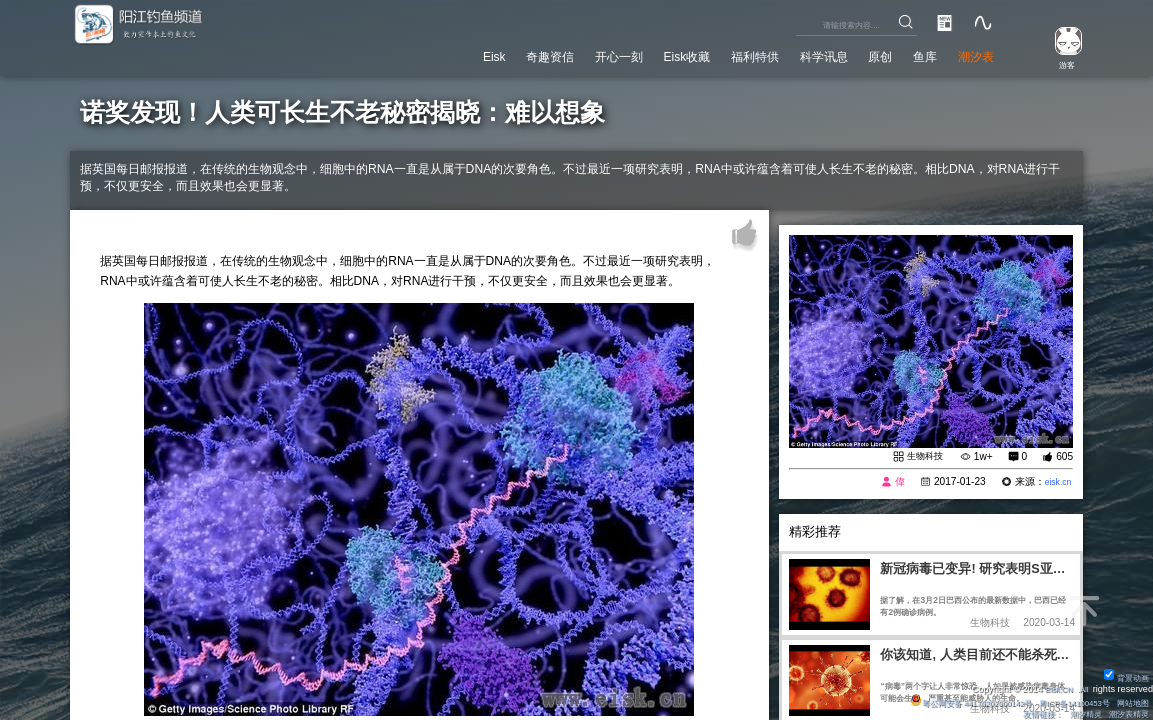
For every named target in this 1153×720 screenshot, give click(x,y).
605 (1064, 457)
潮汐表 (971, 54)
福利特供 (715, 54)
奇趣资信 (477, 54)
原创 (861, 54)
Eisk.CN (1053, 686)
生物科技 (923, 456)
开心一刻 (557, 54)
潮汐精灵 (1077, 713)
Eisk (411, 54)
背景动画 (1123, 674)
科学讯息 (795, 54)
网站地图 (1130, 700)
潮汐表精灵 (1125, 713)
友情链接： (1029, 713)
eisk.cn (1056, 483)
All (1083, 686)
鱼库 (912, 54)
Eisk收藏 (635, 54)
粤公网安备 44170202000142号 (945, 700)
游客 (1059, 63)
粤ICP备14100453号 (1063, 700)
